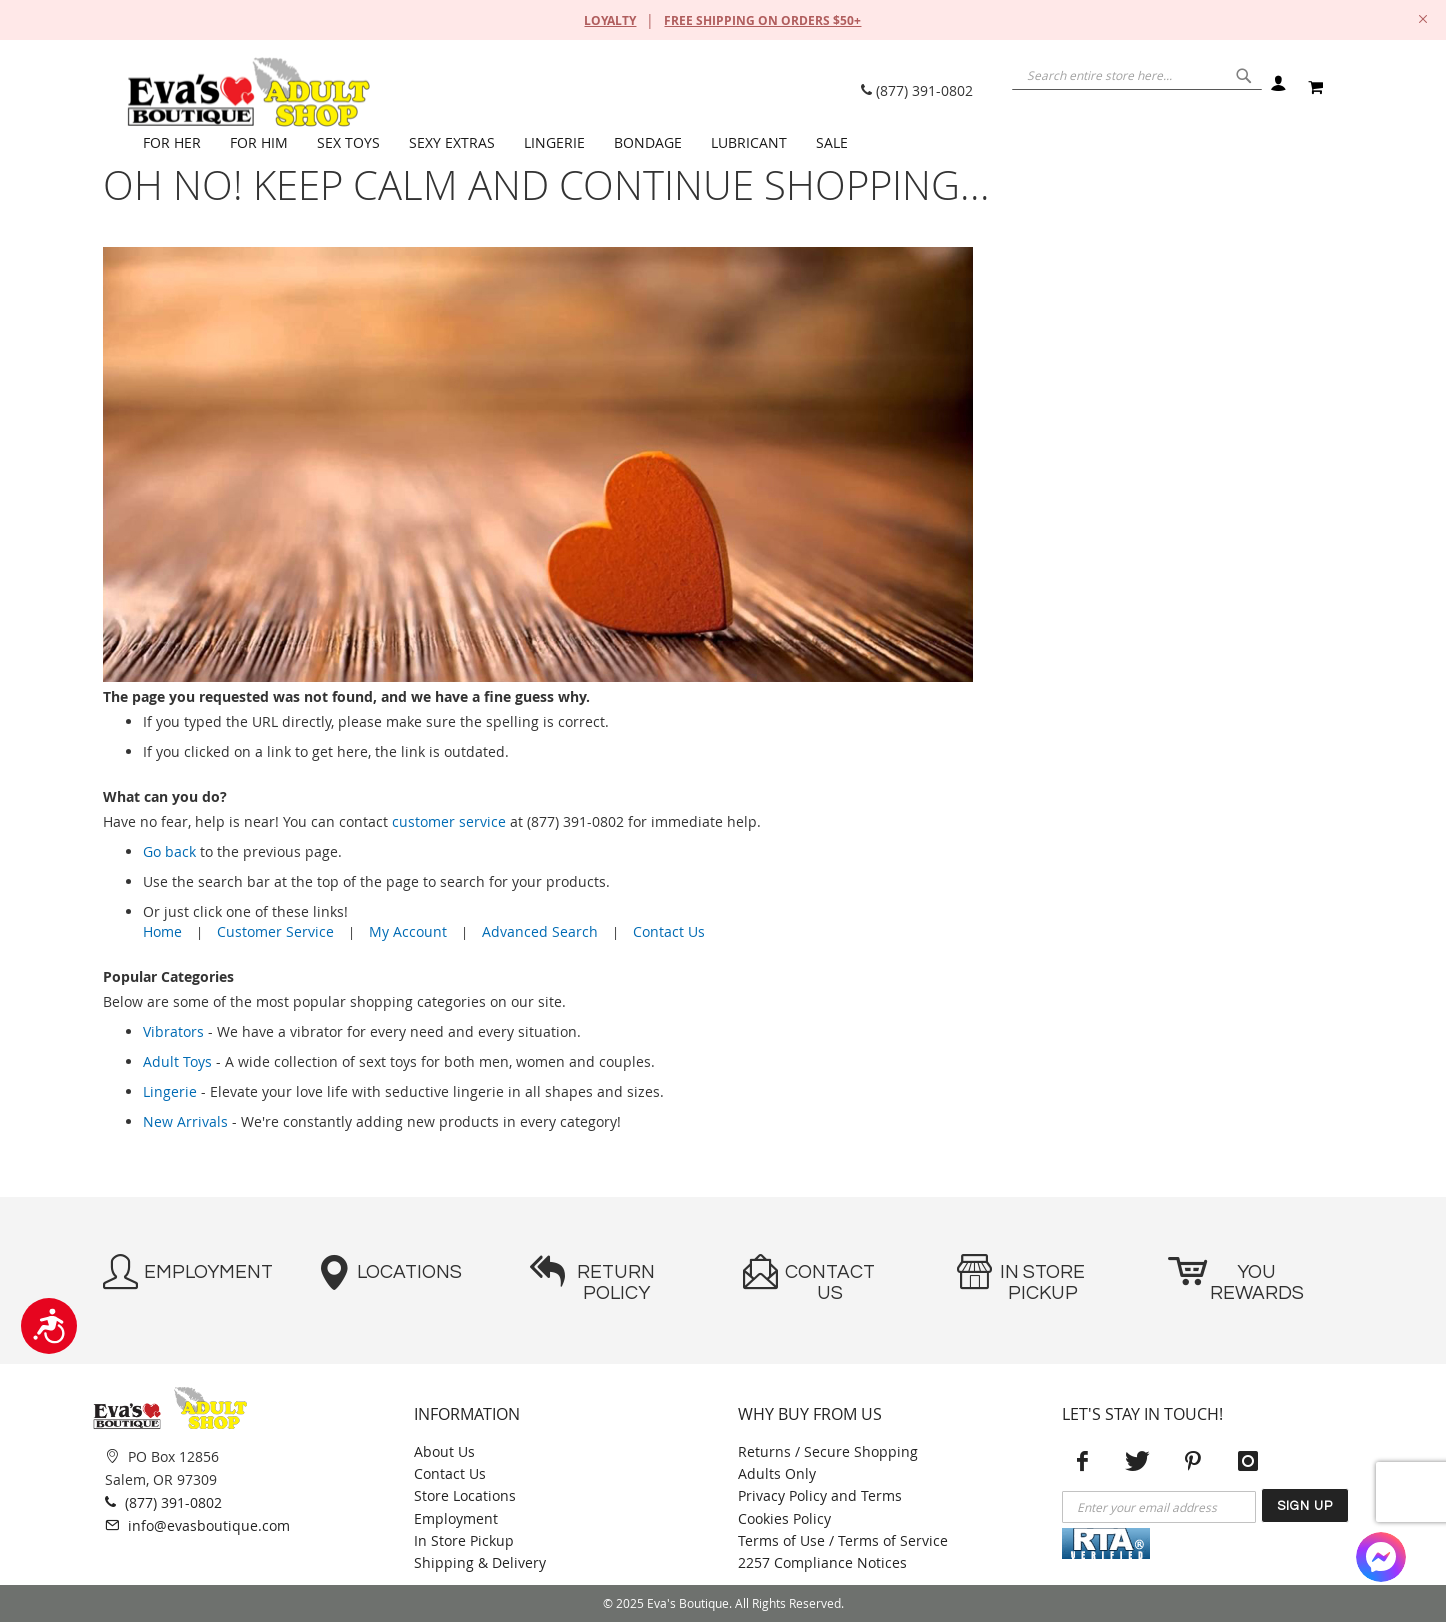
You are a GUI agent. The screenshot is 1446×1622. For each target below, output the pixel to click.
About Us (444, 1451)
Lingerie (170, 1091)
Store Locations (465, 1495)
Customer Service (275, 931)
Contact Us (669, 931)
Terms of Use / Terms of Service (843, 1540)
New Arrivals (185, 1121)
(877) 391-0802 (917, 90)
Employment (456, 1518)
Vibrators (173, 1031)
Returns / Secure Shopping (828, 1451)
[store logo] (248, 92)
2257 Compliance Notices (822, 1562)
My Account (408, 931)
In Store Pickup (464, 1540)
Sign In (1277, 87)
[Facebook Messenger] (1381, 1557)
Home (162, 931)
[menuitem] (176, 143)
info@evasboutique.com (197, 1525)
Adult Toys (177, 1061)
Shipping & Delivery (480, 1562)
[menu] (733, 143)
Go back (169, 851)
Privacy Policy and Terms (820, 1495)
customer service (449, 821)
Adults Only (777, 1473)
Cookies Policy (784, 1518)
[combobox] (1113, 85)
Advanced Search (540, 931)
